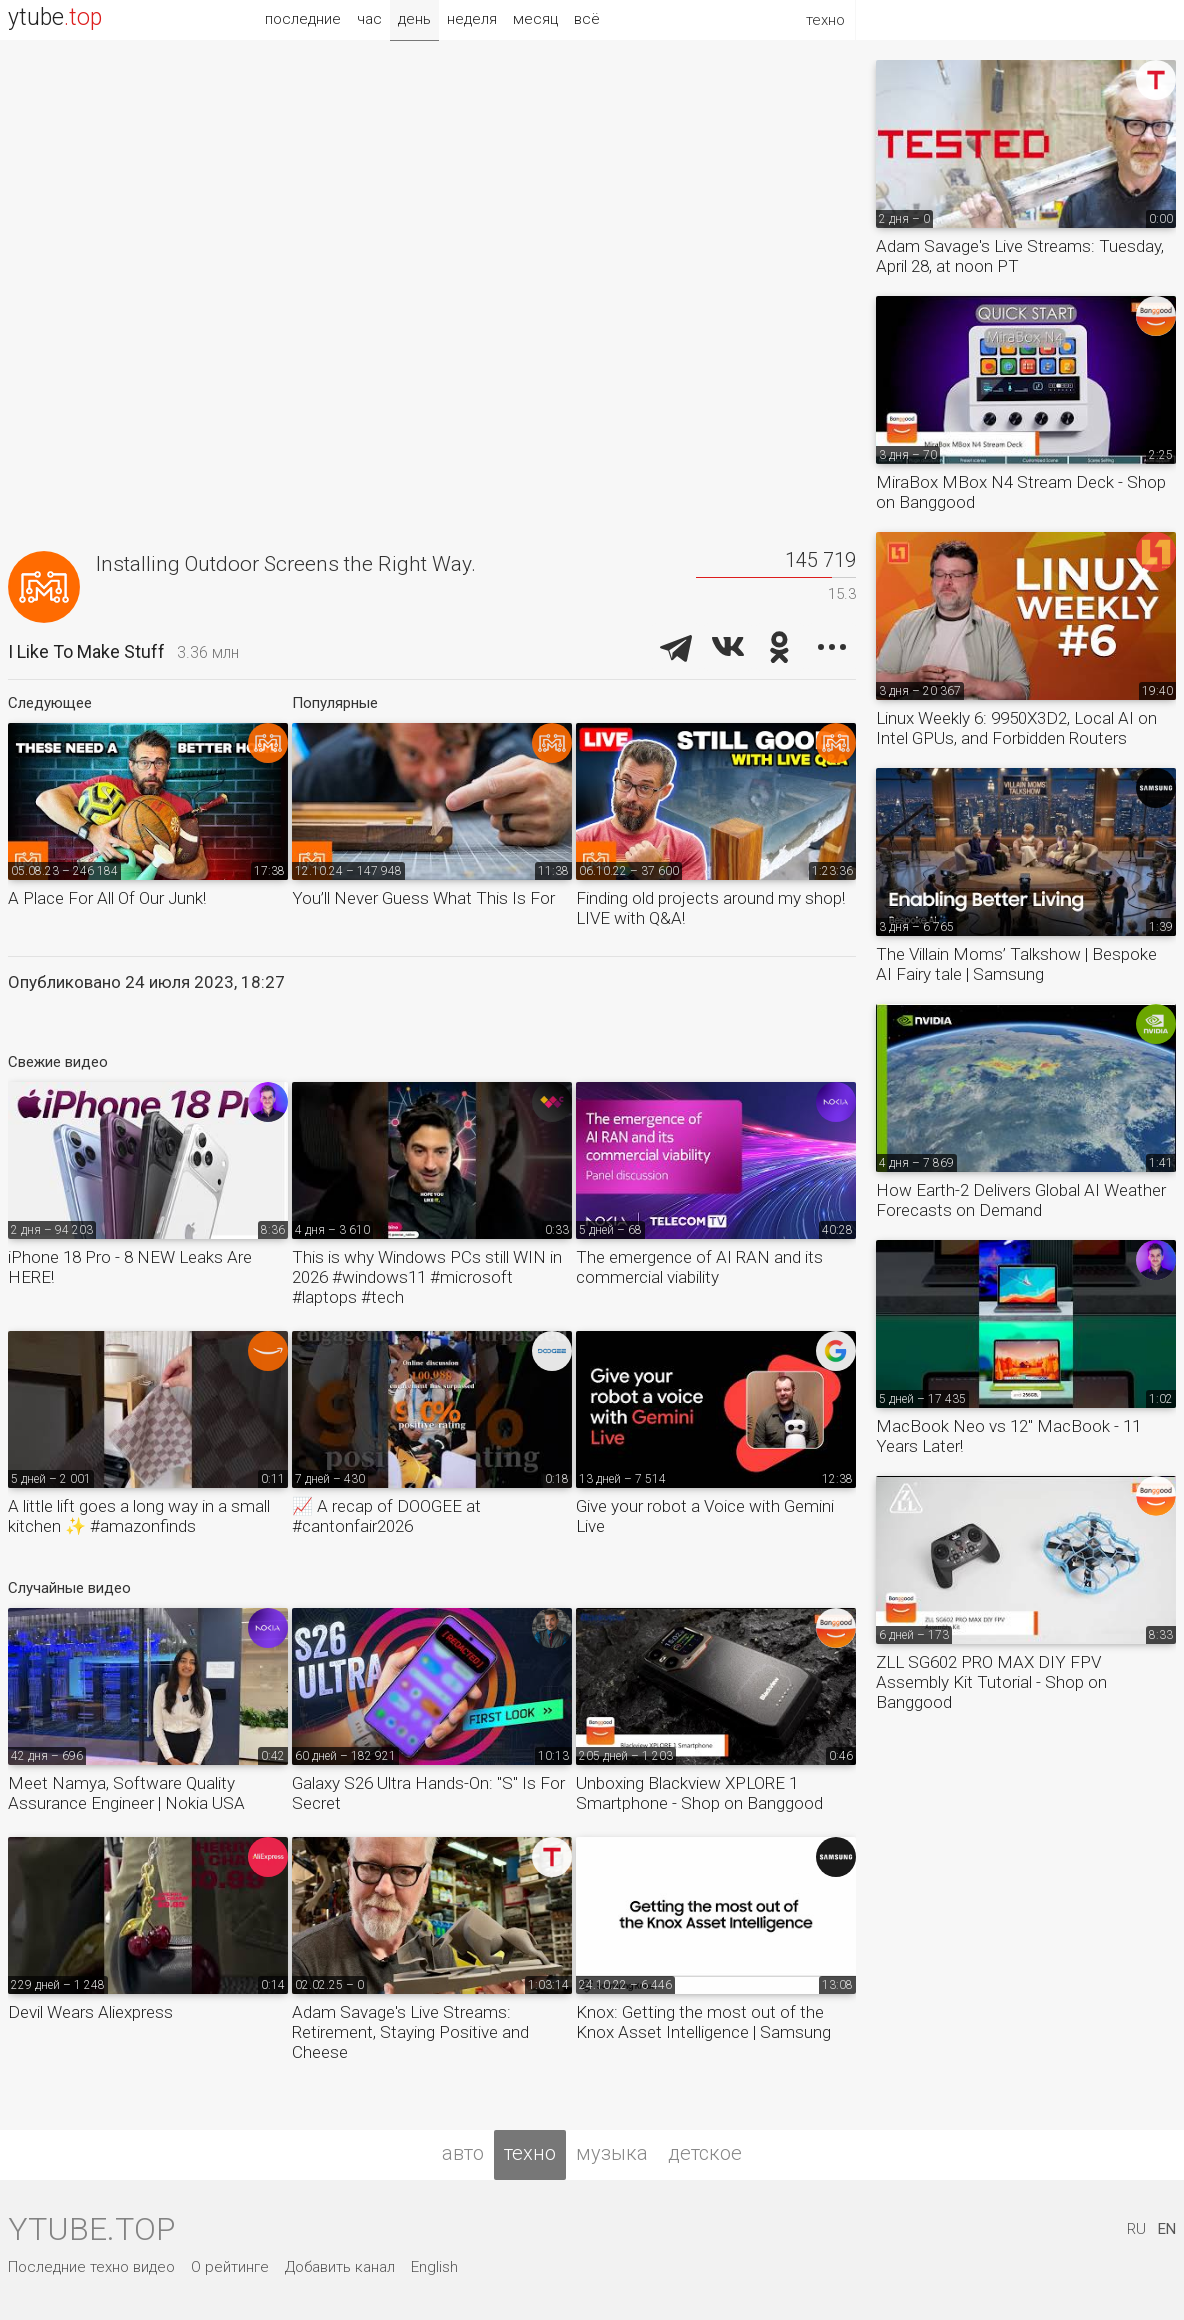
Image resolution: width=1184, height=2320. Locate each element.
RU (1136, 2229)
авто (463, 2153)
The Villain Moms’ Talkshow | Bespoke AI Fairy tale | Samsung (1016, 964)
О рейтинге (230, 2267)
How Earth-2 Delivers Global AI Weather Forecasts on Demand (1021, 1200)
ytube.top (91, 2229)
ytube (55, 17)
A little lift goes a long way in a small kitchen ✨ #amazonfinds (139, 1516)
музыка (612, 2153)
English (434, 2267)
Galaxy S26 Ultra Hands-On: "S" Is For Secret (428, 1793)
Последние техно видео (91, 2267)
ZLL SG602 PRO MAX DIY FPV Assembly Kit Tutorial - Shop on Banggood (991, 1682)
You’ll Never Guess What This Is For (423, 898)
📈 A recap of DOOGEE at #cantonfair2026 (386, 1516)
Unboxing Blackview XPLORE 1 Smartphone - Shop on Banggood (699, 1793)
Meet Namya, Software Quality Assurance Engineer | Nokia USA (126, 1793)
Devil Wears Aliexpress (90, 2012)
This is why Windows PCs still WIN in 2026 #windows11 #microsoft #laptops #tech (427, 1277)
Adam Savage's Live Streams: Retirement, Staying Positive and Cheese (410, 2032)
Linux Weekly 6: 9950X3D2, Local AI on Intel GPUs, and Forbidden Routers (1016, 728)
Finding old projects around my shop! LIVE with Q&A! (710, 908)
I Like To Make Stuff (86, 651)
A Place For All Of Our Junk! (107, 898)
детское (705, 2153)
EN (1167, 2229)
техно (530, 2153)
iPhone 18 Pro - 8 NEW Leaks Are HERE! (130, 1267)
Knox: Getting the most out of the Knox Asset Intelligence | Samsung (703, 2022)
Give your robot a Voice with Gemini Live (705, 1516)
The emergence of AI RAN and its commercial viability (699, 1267)
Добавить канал (340, 2267)
